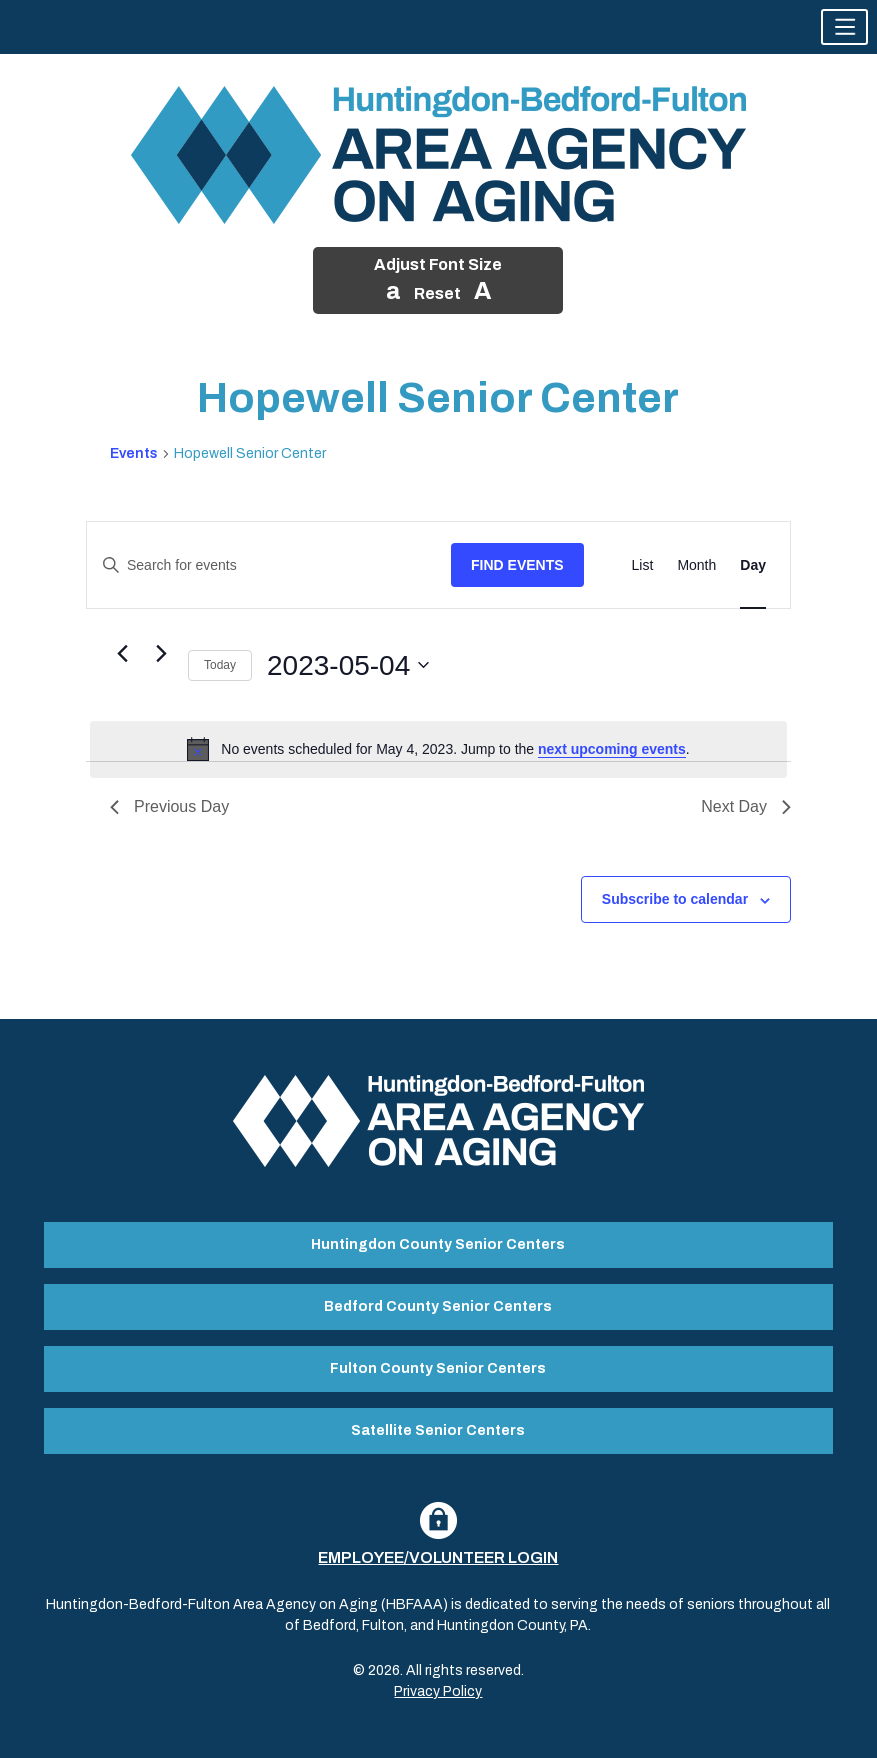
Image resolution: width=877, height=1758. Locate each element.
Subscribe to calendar (675, 899)
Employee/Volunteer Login (438, 1557)
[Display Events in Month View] (696, 565)
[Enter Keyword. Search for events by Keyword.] (269, 565)
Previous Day (169, 806)
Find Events (517, 565)
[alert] (438, 749)
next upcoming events (612, 749)
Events (134, 453)
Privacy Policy (438, 1691)
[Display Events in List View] (643, 565)
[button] (844, 27)
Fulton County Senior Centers (438, 1368)
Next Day (746, 806)
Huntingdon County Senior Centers (438, 1244)
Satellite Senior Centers (438, 1430)
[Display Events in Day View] (753, 565)
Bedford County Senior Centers (438, 1306)
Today (220, 665)
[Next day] (161, 653)
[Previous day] (122, 653)
